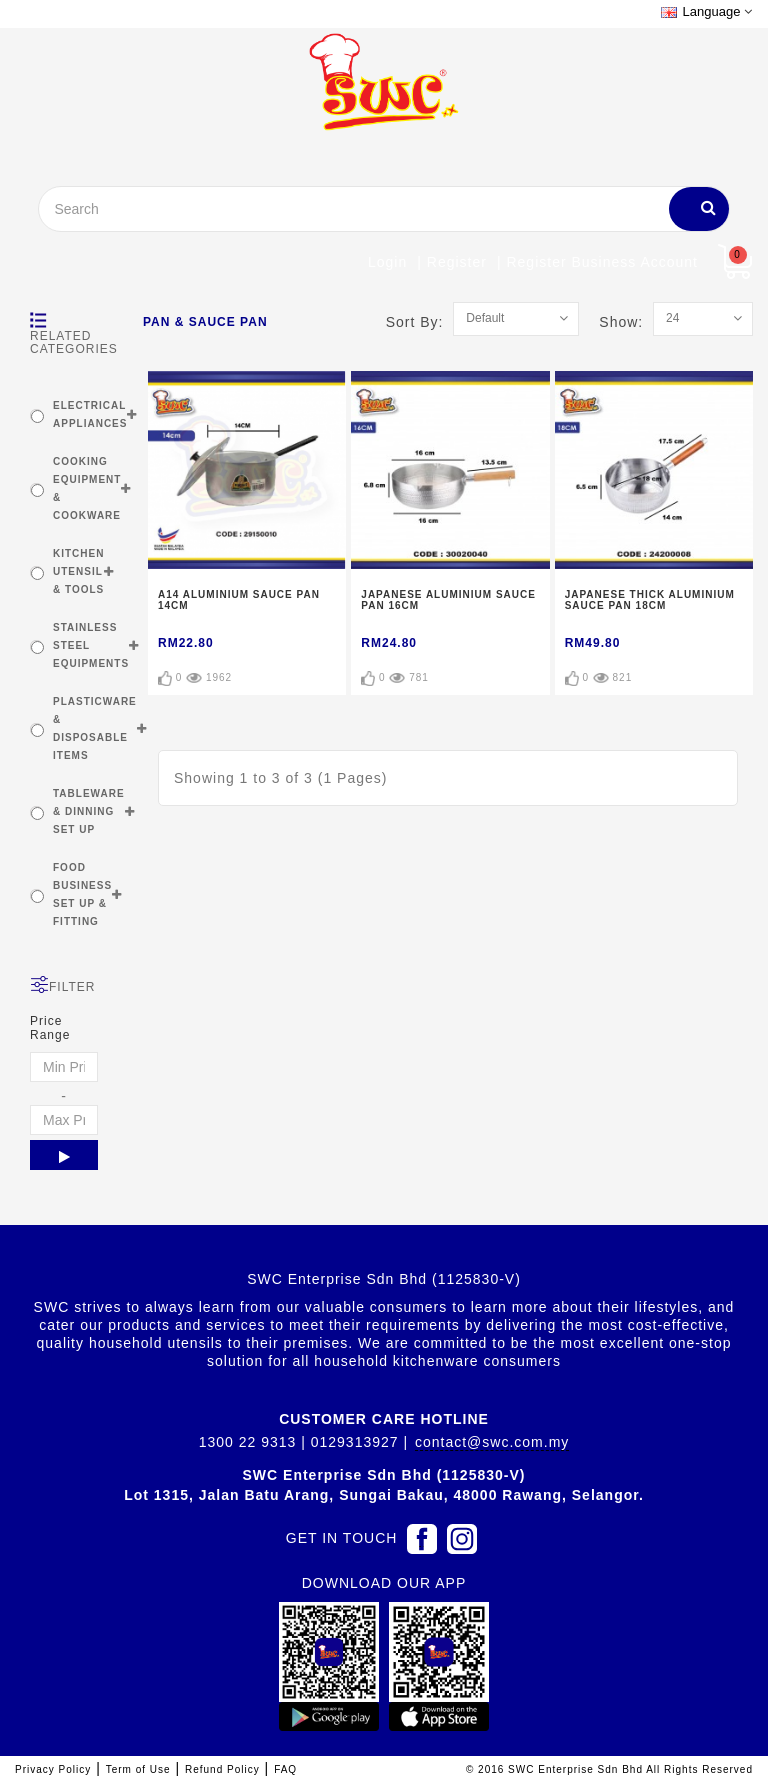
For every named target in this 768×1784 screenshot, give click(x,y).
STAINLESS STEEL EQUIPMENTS (91, 645)
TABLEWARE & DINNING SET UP (89, 811)
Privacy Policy (53, 1769)
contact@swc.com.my (492, 1442)
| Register (452, 262)
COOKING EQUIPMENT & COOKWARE (87, 488)
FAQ (285, 1769)
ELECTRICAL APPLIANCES (90, 414)
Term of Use (138, 1769)
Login (387, 262)
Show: (626, 322)
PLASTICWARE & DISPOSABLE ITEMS (95, 728)
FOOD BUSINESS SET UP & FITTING (82, 894)
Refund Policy (222, 1769)
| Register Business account (597, 262)
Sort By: (420, 322)
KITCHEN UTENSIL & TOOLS (78, 571)
